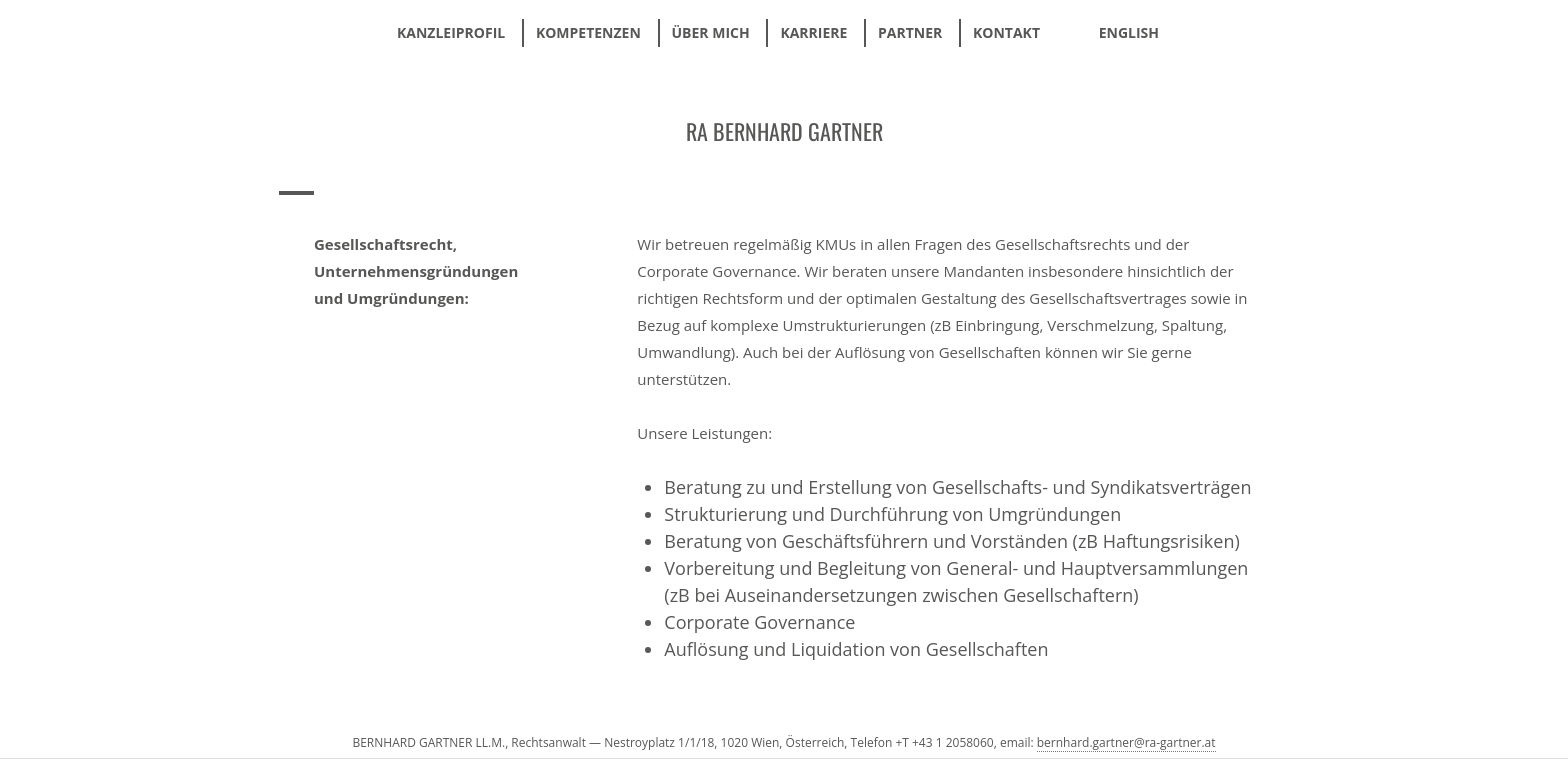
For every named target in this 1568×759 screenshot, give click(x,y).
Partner (910, 32)
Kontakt (1006, 32)
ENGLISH (1129, 32)
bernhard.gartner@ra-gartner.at (1126, 742)
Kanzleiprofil (451, 32)
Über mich (711, 32)
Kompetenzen (588, 32)
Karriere (813, 32)
